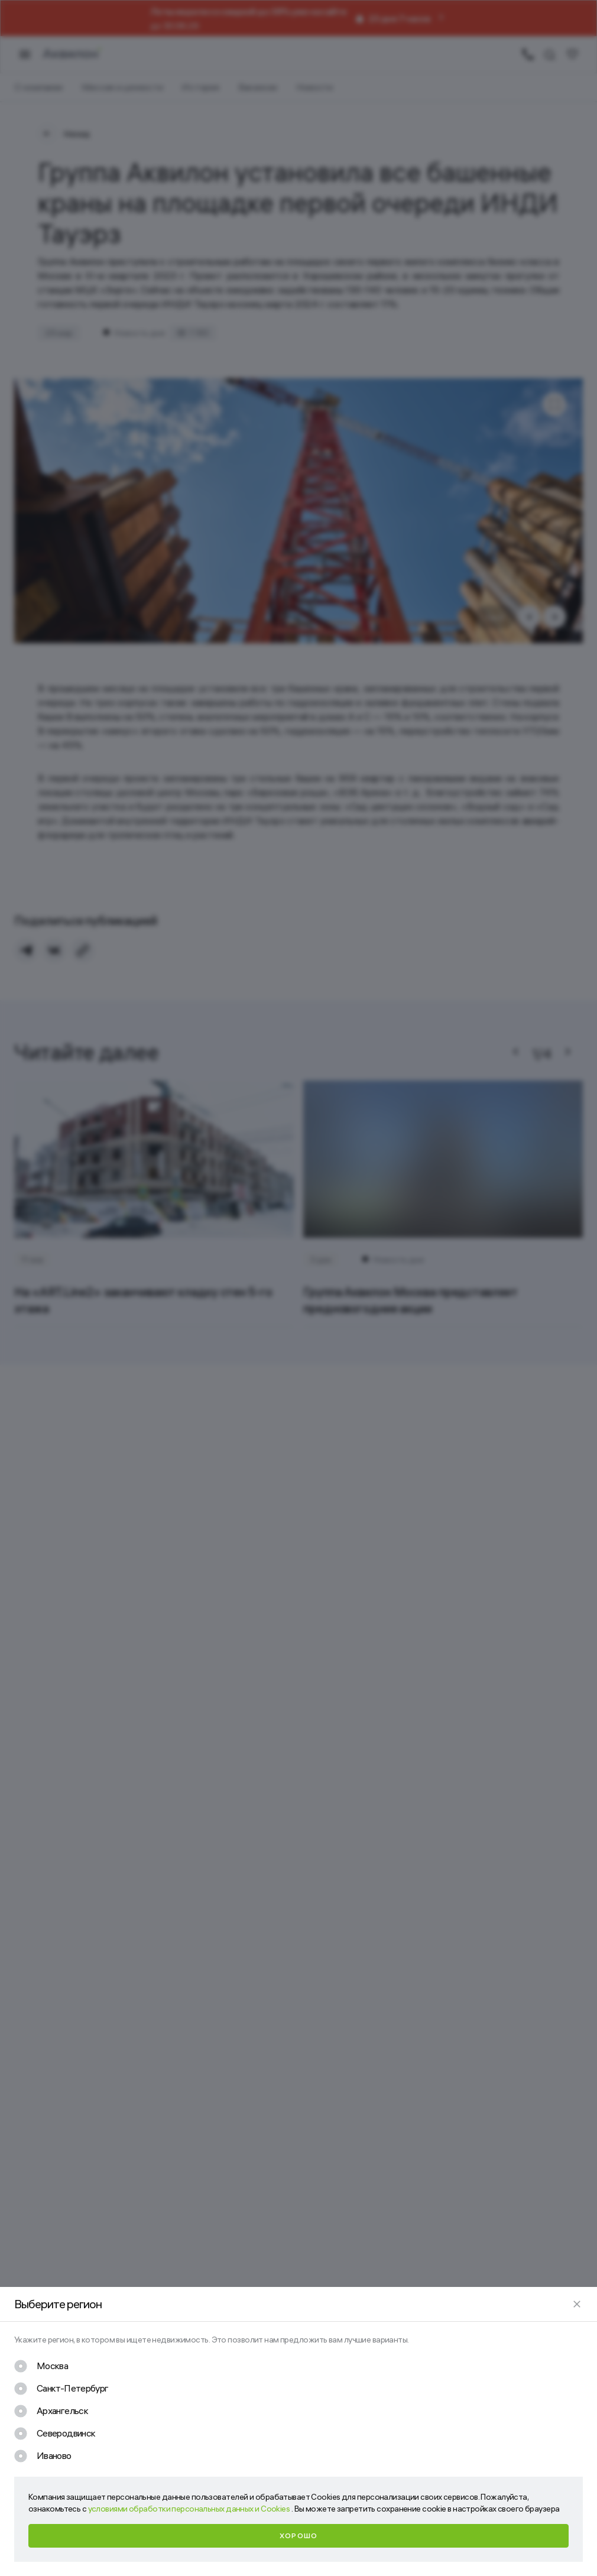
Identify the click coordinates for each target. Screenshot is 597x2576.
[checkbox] (41, 2366)
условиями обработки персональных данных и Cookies (189, 2508)
